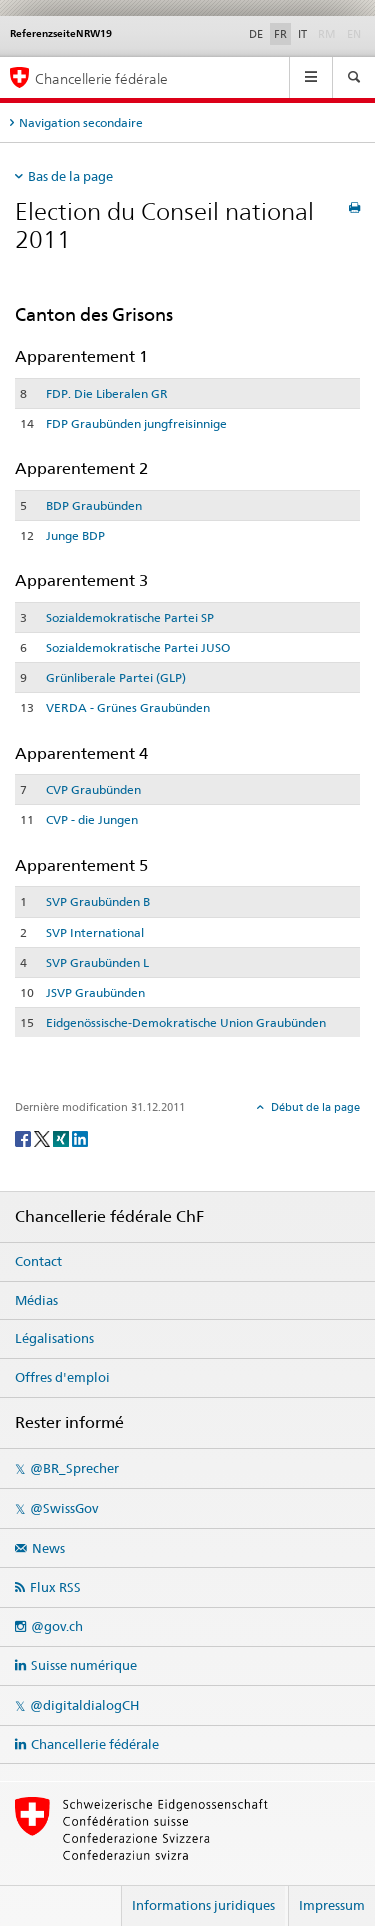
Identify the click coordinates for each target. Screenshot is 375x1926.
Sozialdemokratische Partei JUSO (138, 647)
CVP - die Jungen (92, 819)
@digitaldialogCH (84, 1705)
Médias (36, 1300)
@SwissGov (64, 1508)
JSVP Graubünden (95, 992)
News (48, 1548)
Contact (38, 1261)
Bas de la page (70, 176)
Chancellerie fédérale (95, 1744)
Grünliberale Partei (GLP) (116, 677)
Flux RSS (55, 1587)
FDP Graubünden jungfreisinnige (136, 423)
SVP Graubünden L (97, 962)
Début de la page (314, 1107)
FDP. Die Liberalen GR (107, 393)
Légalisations (54, 1338)
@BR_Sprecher (74, 1468)
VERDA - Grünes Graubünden (128, 707)
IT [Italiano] (302, 34)
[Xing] (62, 1137)
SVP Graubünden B (98, 901)
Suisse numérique (84, 1665)
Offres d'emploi (62, 1377)
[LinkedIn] (80, 1137)
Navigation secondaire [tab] (81, 122)
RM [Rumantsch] (327, 34)
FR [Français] (280, 34)
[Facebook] (24, 1137)
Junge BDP (75, 535)
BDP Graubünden (94, 505)
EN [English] (354, 34)
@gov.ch (57, 1626)
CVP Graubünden (93, 789)
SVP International (95, 932)
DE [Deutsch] (256, 34)
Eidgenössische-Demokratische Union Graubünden (186, 1022)
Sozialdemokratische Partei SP (130, 617)
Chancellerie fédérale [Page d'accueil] (101, 78)
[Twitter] (43, 1137)
